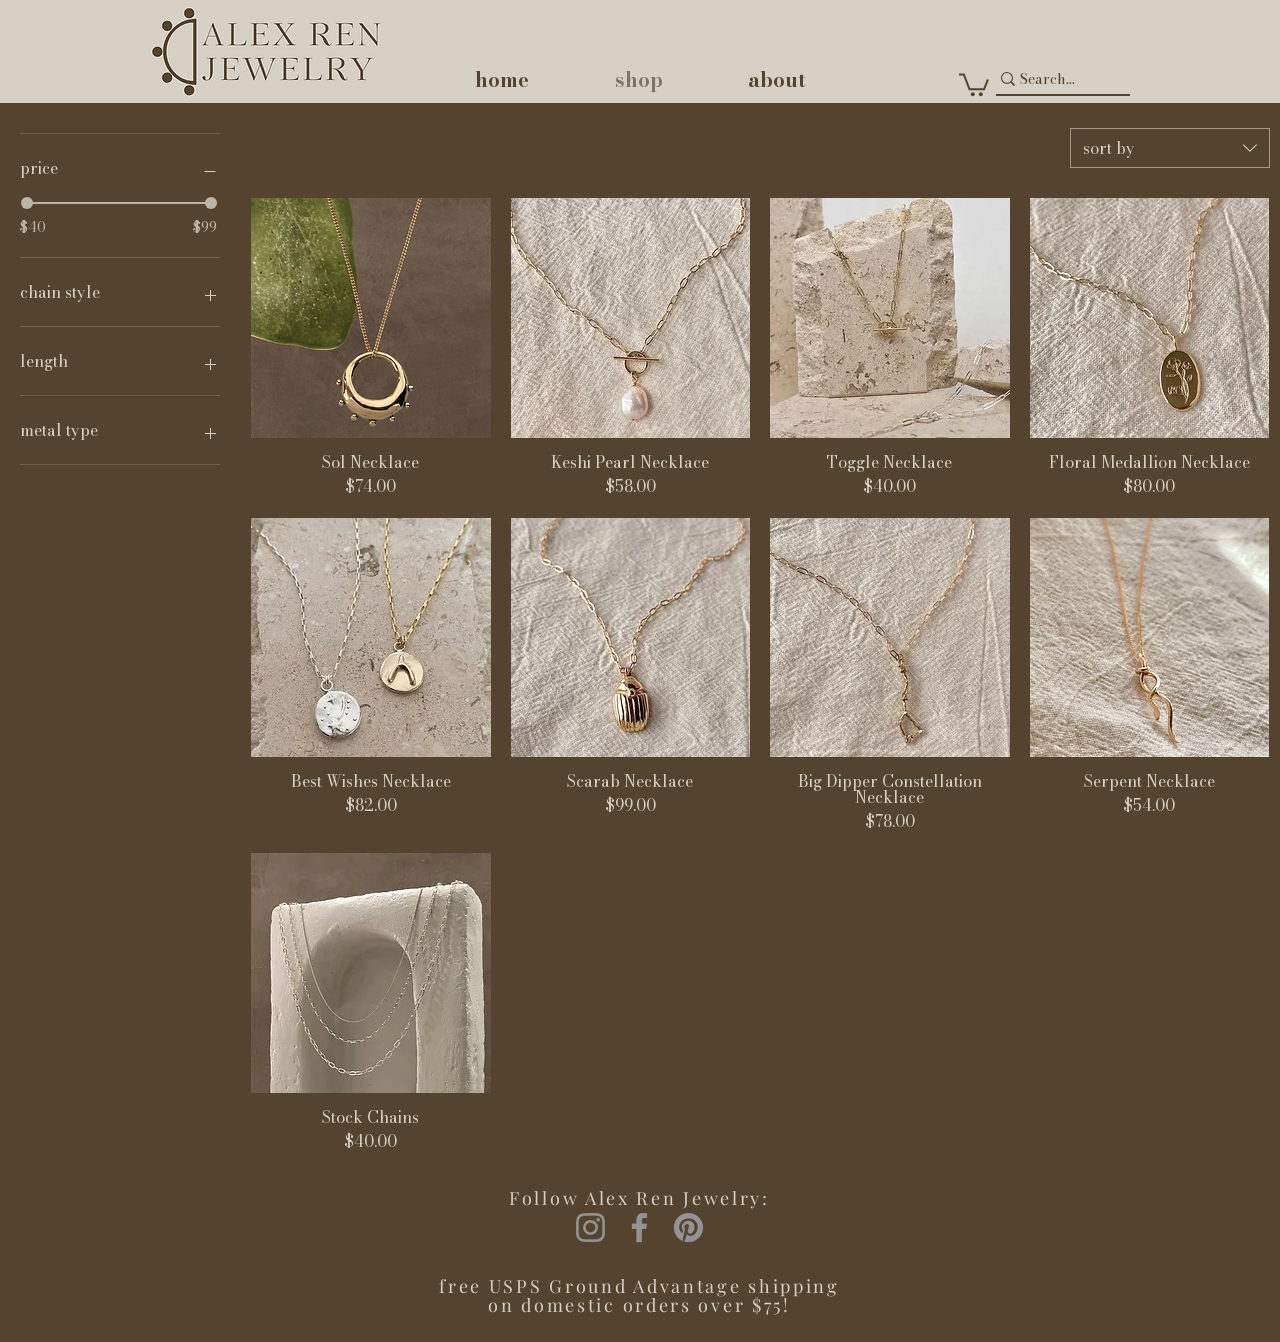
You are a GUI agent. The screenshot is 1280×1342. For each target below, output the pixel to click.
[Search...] (1054, 79)
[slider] (27, 203)
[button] (974, 83)
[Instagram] (590, 1227)
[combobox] (1170, 148)
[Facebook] (639, 1227)
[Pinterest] (688, 1227)
